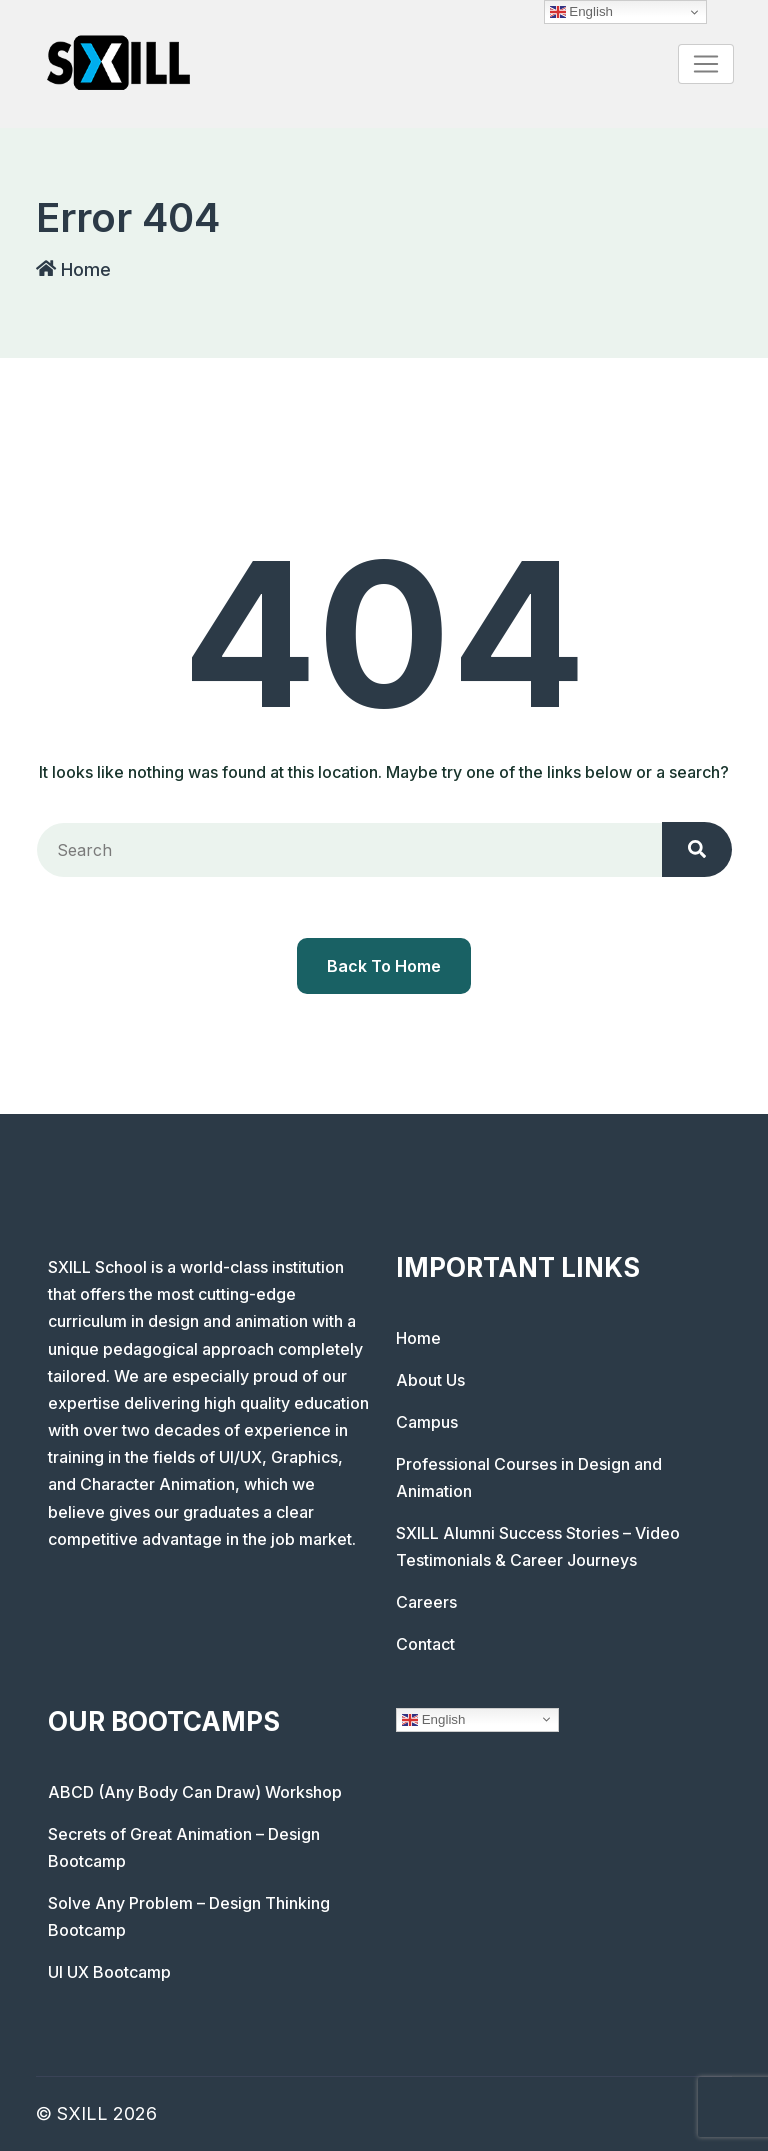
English (433, 1719)
